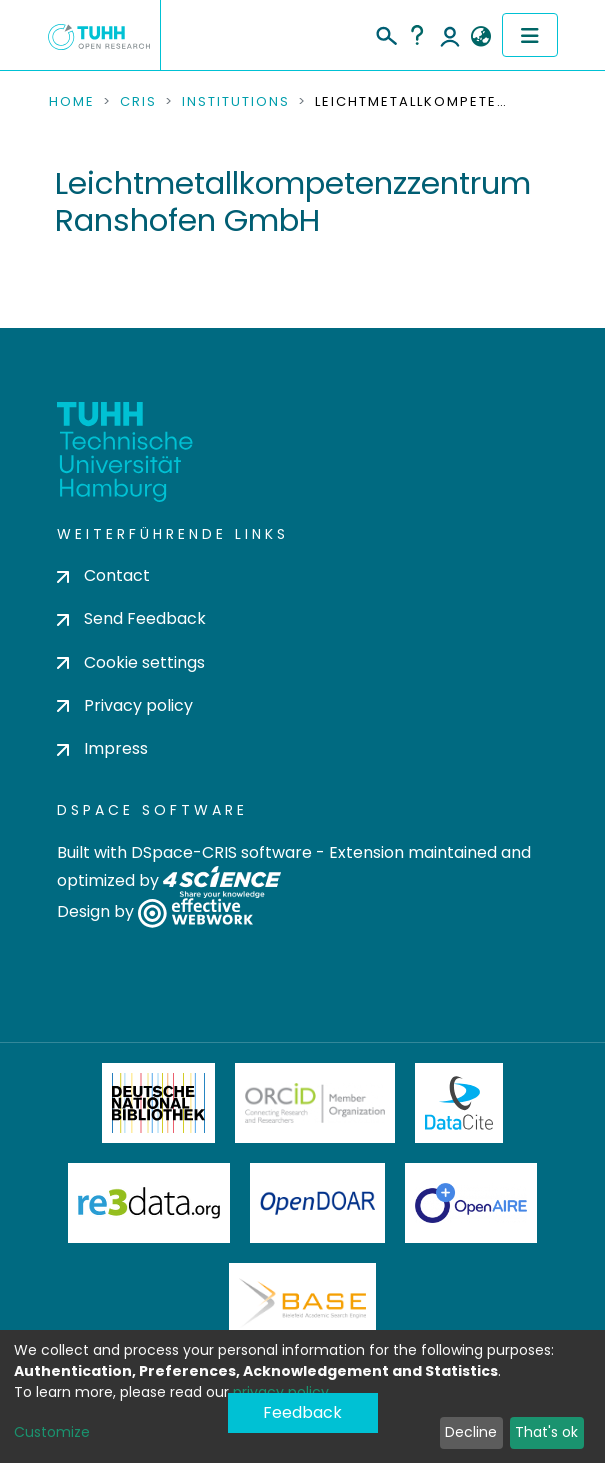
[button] (481, 37)
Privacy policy (125, 705)
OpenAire (471, 1203)
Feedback (302, 1412)
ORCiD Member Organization (315, 1103)
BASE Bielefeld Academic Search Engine (302, 1303)
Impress (102, 748)
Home (72, 102)
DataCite (459, 1103)
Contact (103, 575)
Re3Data (149, 1203)
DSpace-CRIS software (221, 852)
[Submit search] (385, 33)
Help (417, 35)
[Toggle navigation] (530, 35)
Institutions (236, 102)
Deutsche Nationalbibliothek (159, 1103)
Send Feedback (131, 618)
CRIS (138, 102)
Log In (450, 35)
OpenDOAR (318, 1203)
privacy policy (281, 1392)
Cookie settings (131, 662)
